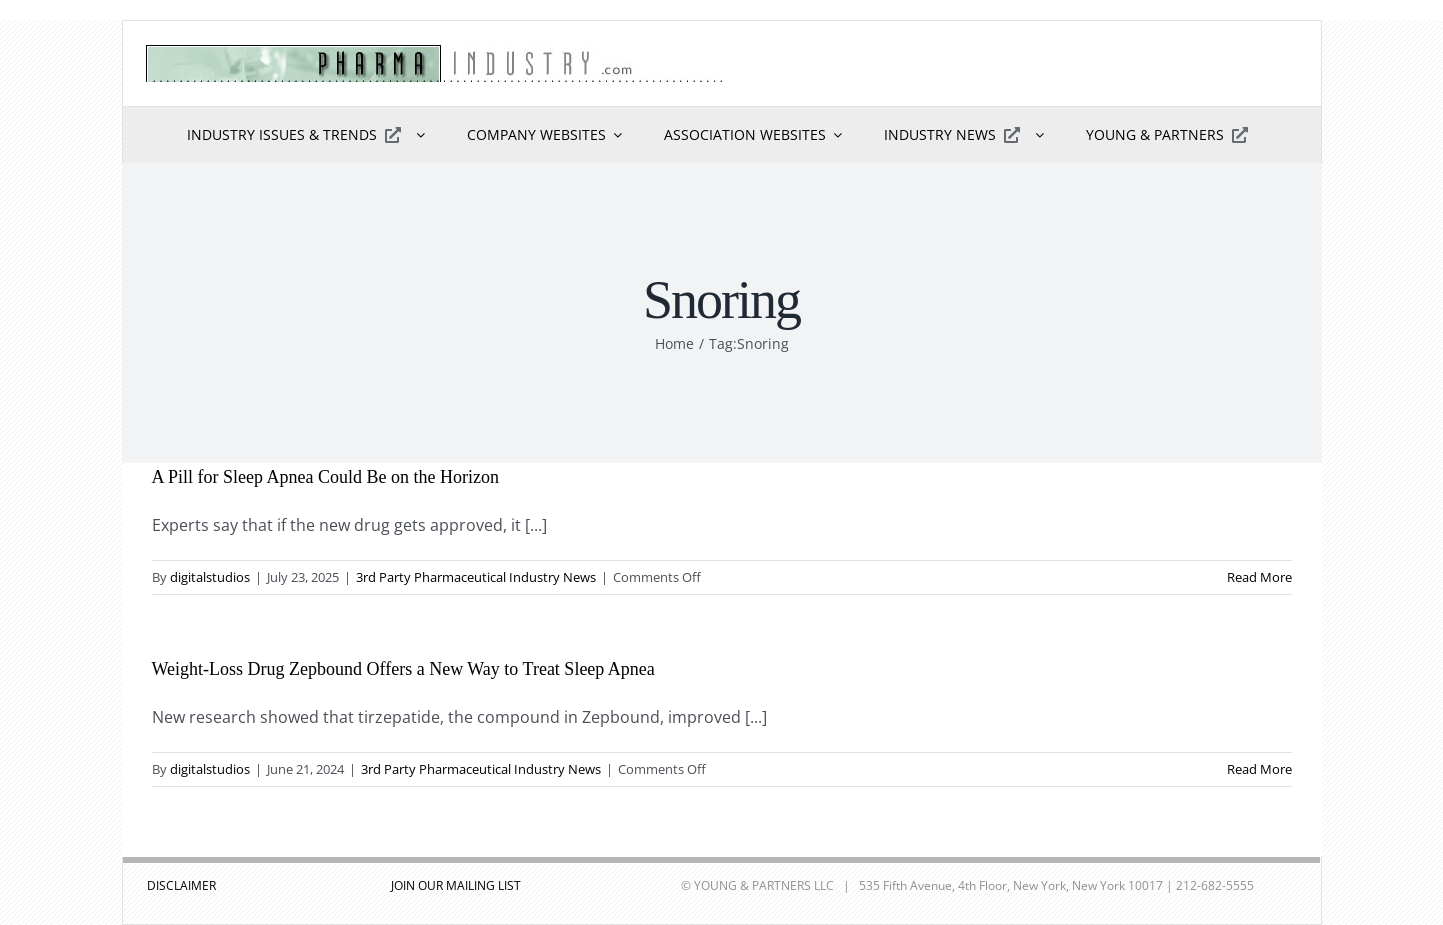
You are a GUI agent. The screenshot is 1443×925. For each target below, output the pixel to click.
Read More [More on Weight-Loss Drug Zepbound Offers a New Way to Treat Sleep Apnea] (1259, 769)
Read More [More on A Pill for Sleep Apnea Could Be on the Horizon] (1259, 577)
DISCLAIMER (181, 885)
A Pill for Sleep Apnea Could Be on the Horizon (325, 477)
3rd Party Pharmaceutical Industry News (476, 577)
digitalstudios (210, 577)
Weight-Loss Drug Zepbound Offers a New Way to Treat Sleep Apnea (403, 669)
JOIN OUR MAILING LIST (456, 885)
